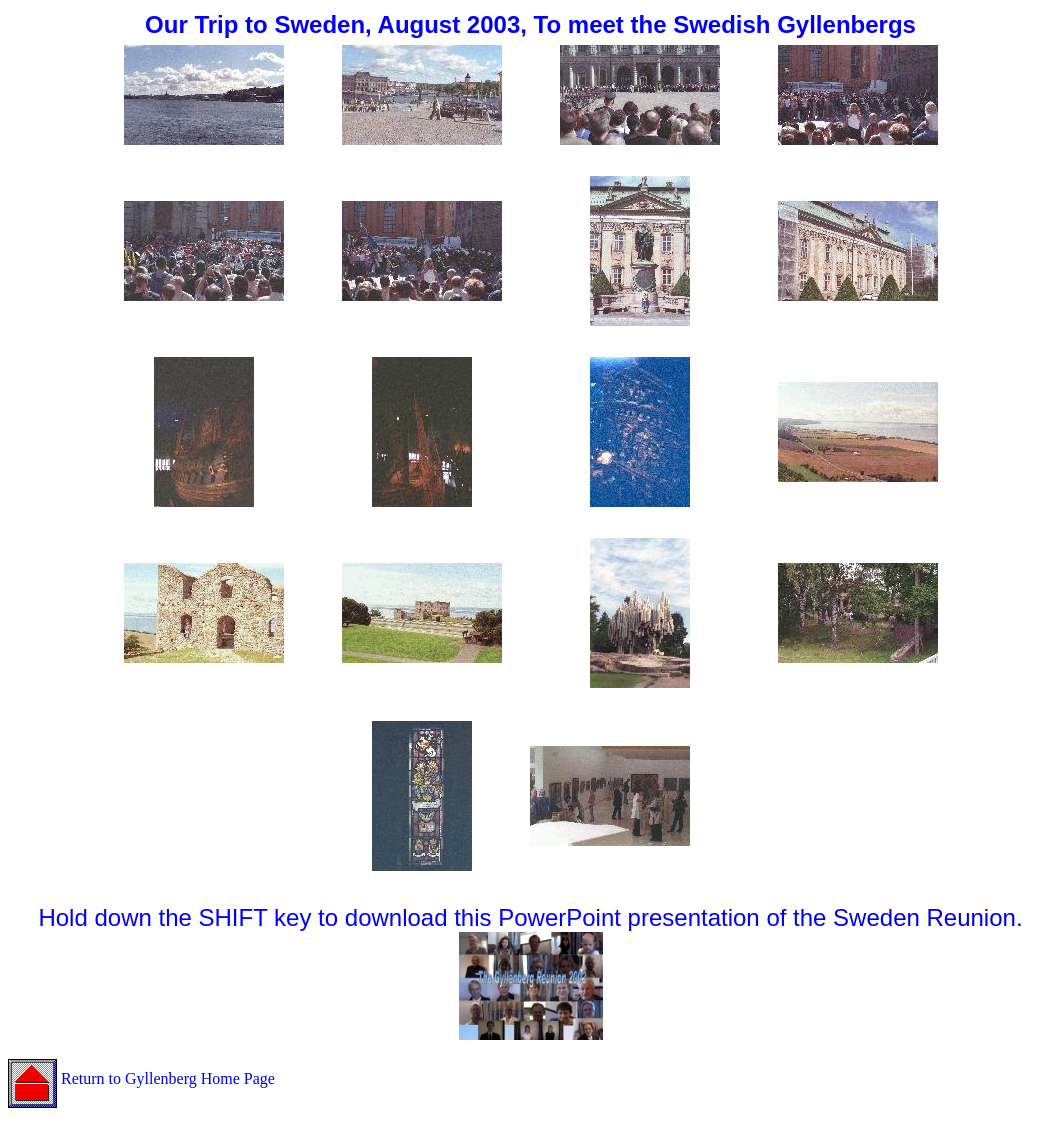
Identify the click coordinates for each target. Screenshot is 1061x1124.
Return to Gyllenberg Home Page (141, 1078)
